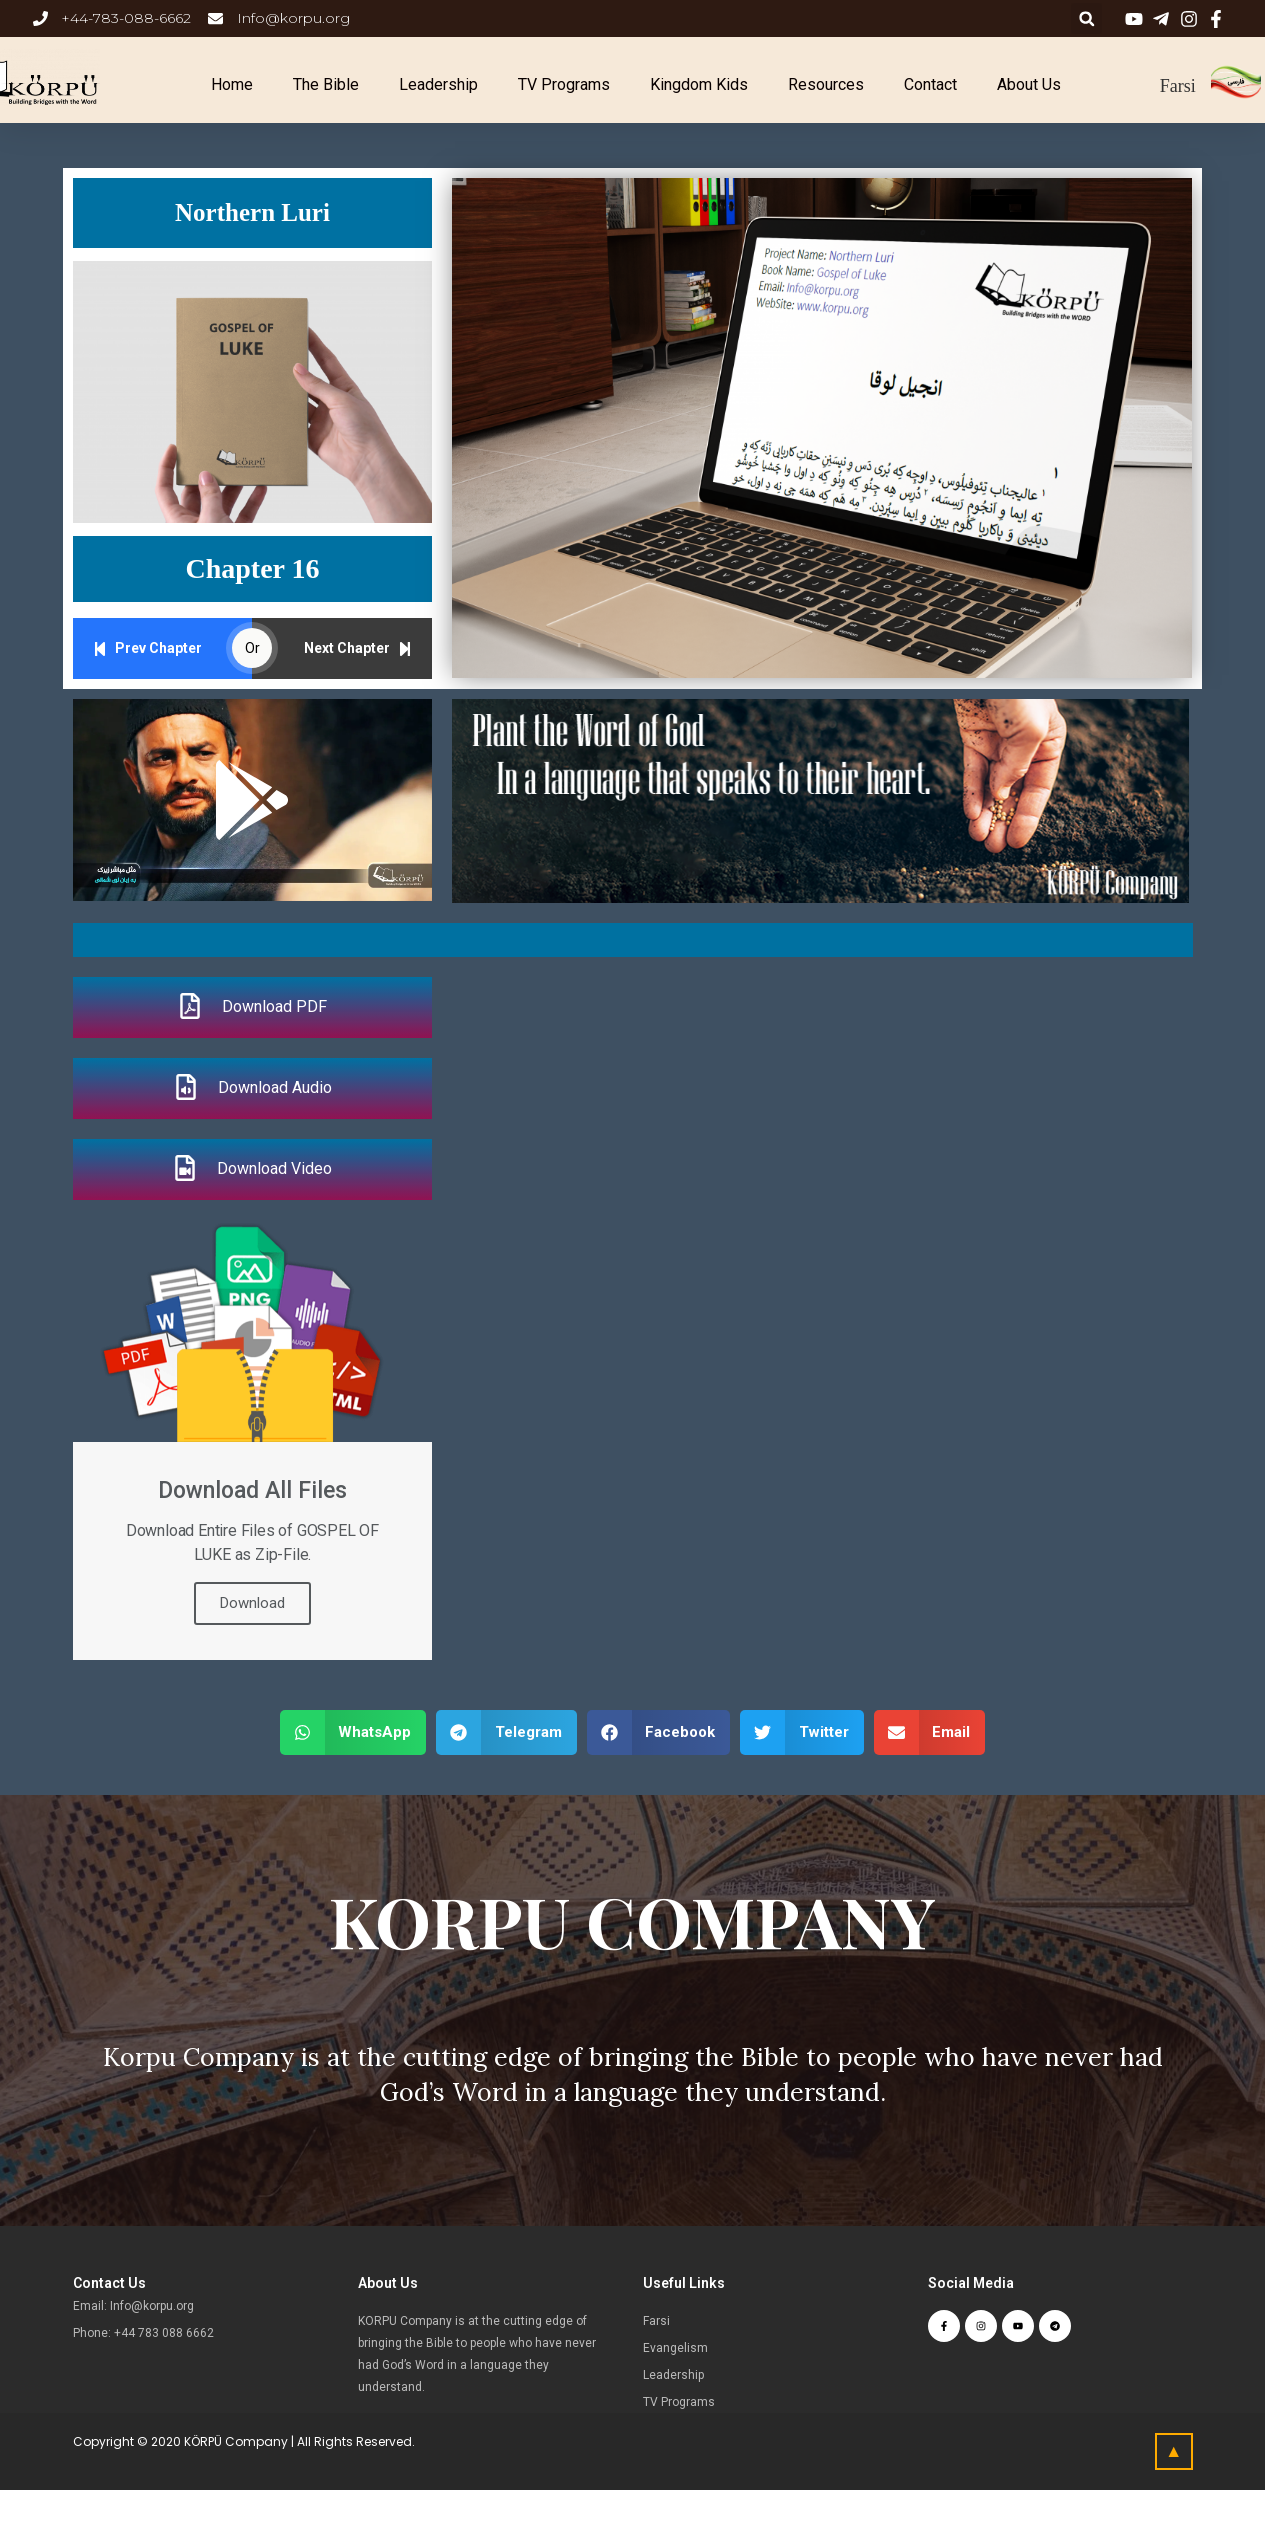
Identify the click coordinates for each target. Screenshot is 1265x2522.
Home (232, 84)
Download (252, 1603)
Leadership (438, 84)
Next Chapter (358, 648)
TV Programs (564, 84)
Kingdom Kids (699, 84)
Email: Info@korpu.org (133, 2306)
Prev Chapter (147, 648)
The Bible (326, 84)
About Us (1029, 84)
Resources (826, 84)
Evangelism (675, 2348)
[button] (252, 800)
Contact (930, 84)
